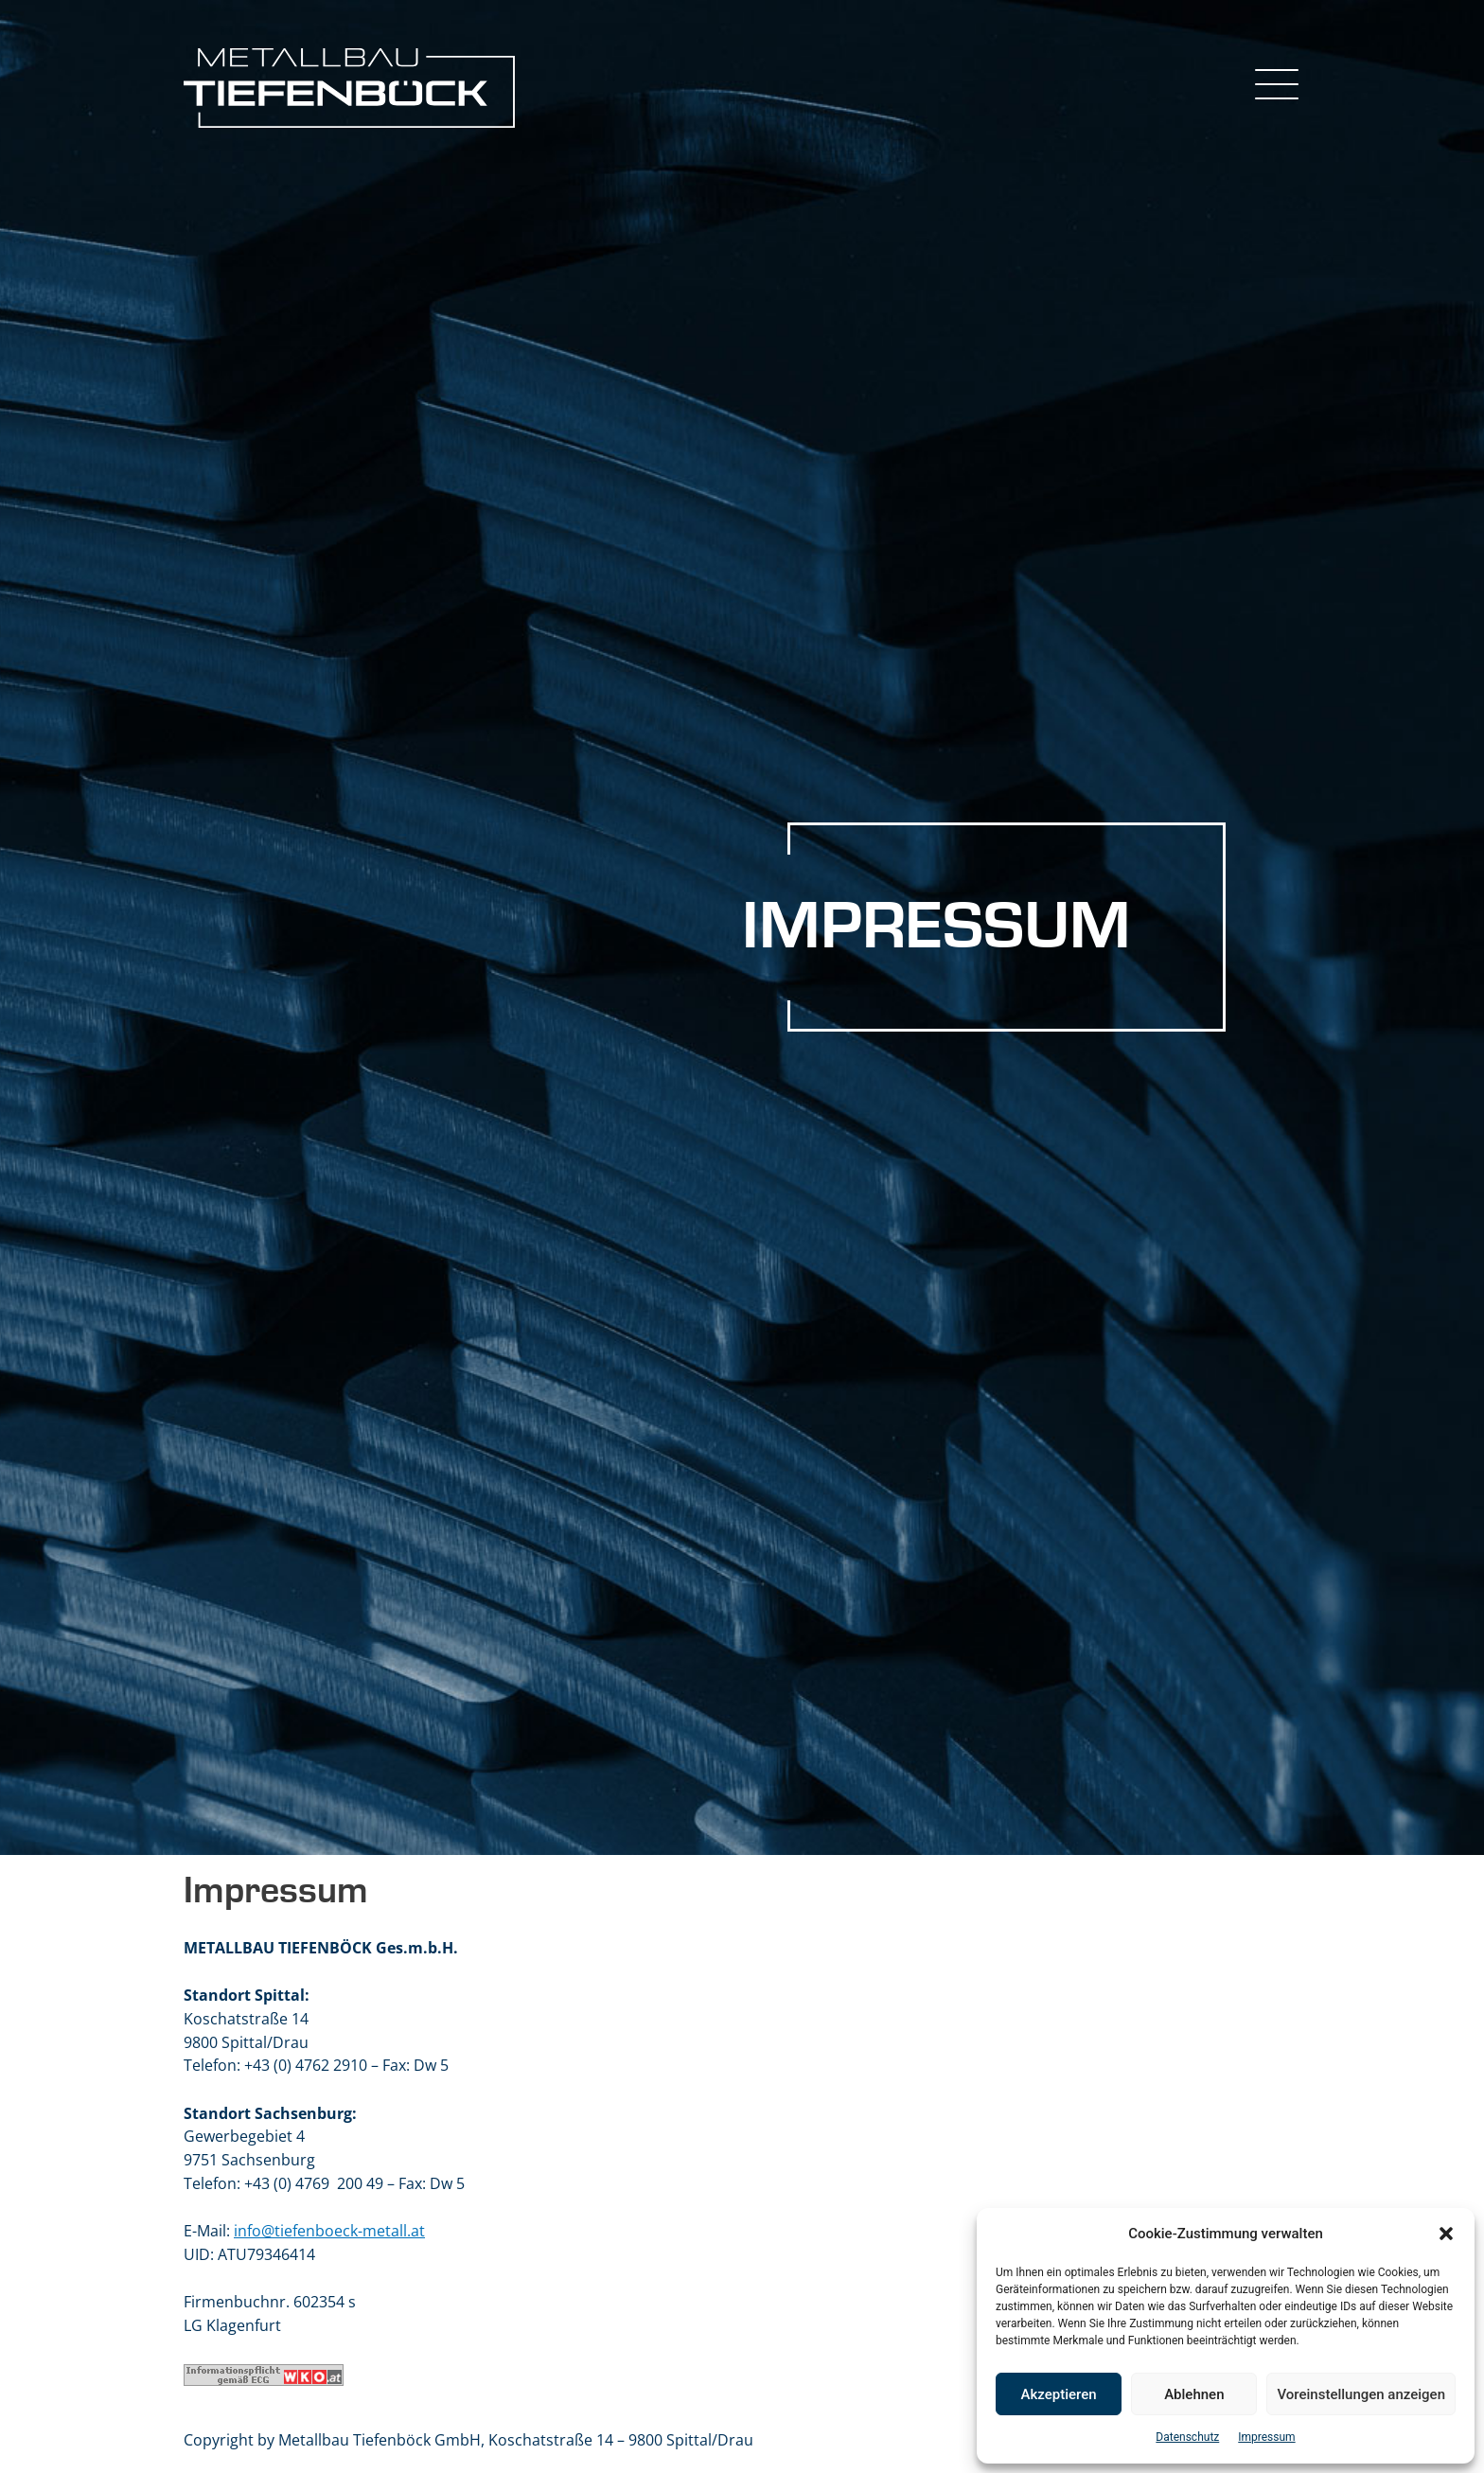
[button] (1446, 2233)
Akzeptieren (1059, 2394)
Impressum (1266, 2437)
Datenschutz (1187, 2437)
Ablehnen (1194, 2394)
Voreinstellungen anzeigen (1361, 2394)
